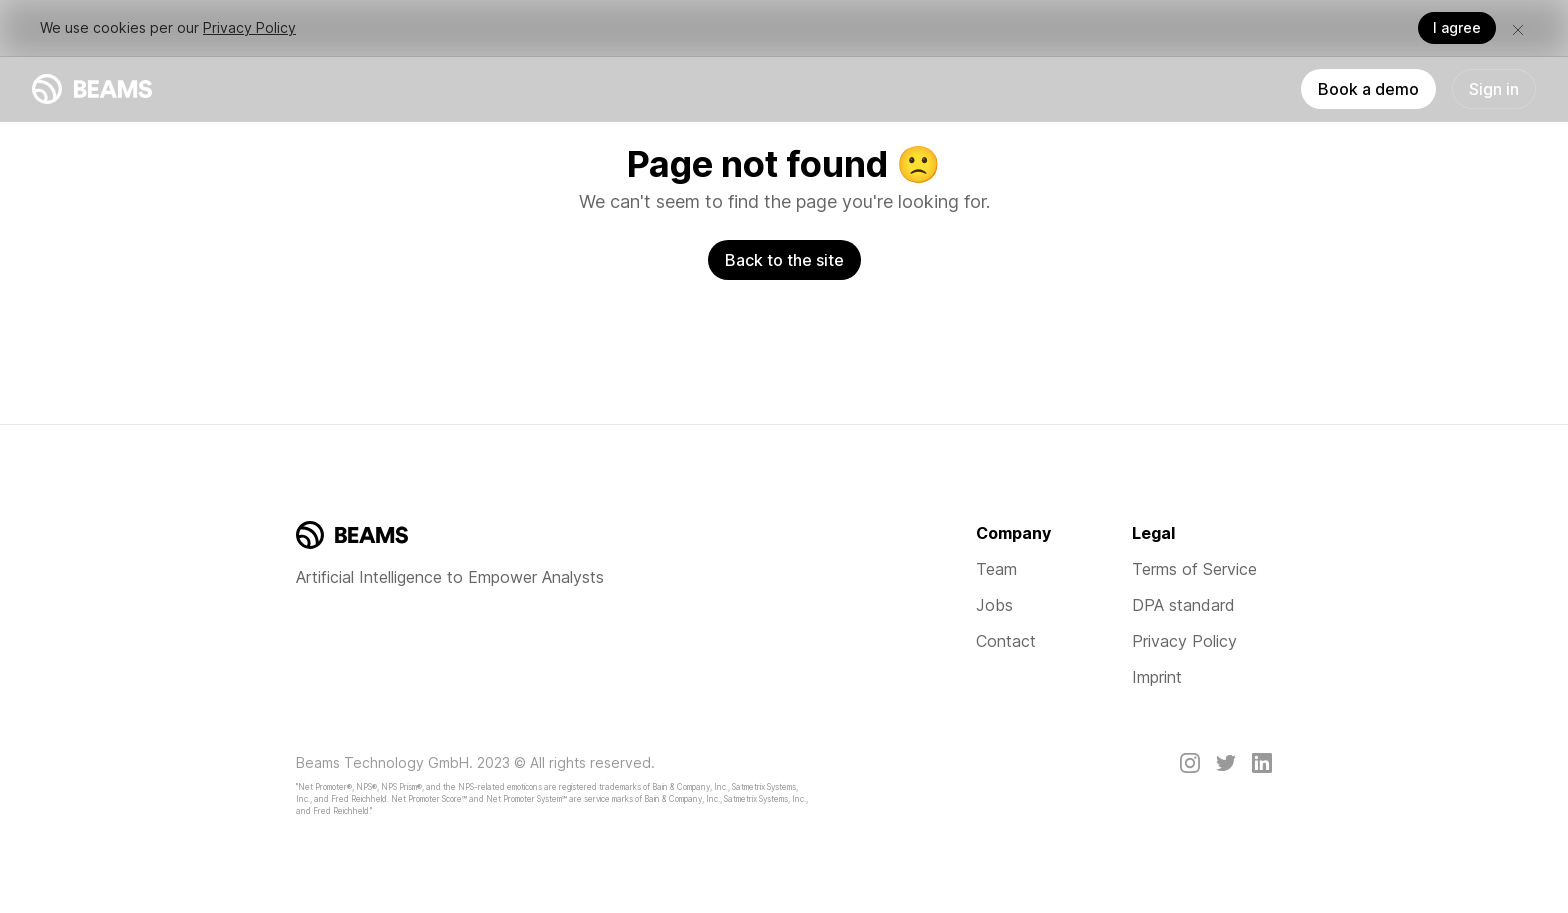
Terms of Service (1194, 569)
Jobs (994, 605)
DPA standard (1183, 605)
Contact (1006, 641)
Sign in (1494, 89)
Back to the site (784, 260)
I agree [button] (1457, 27)
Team (996, 569)
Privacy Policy (249, 27)
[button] (1518, 28)
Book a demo (1368, 89)
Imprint (1157, 677)
